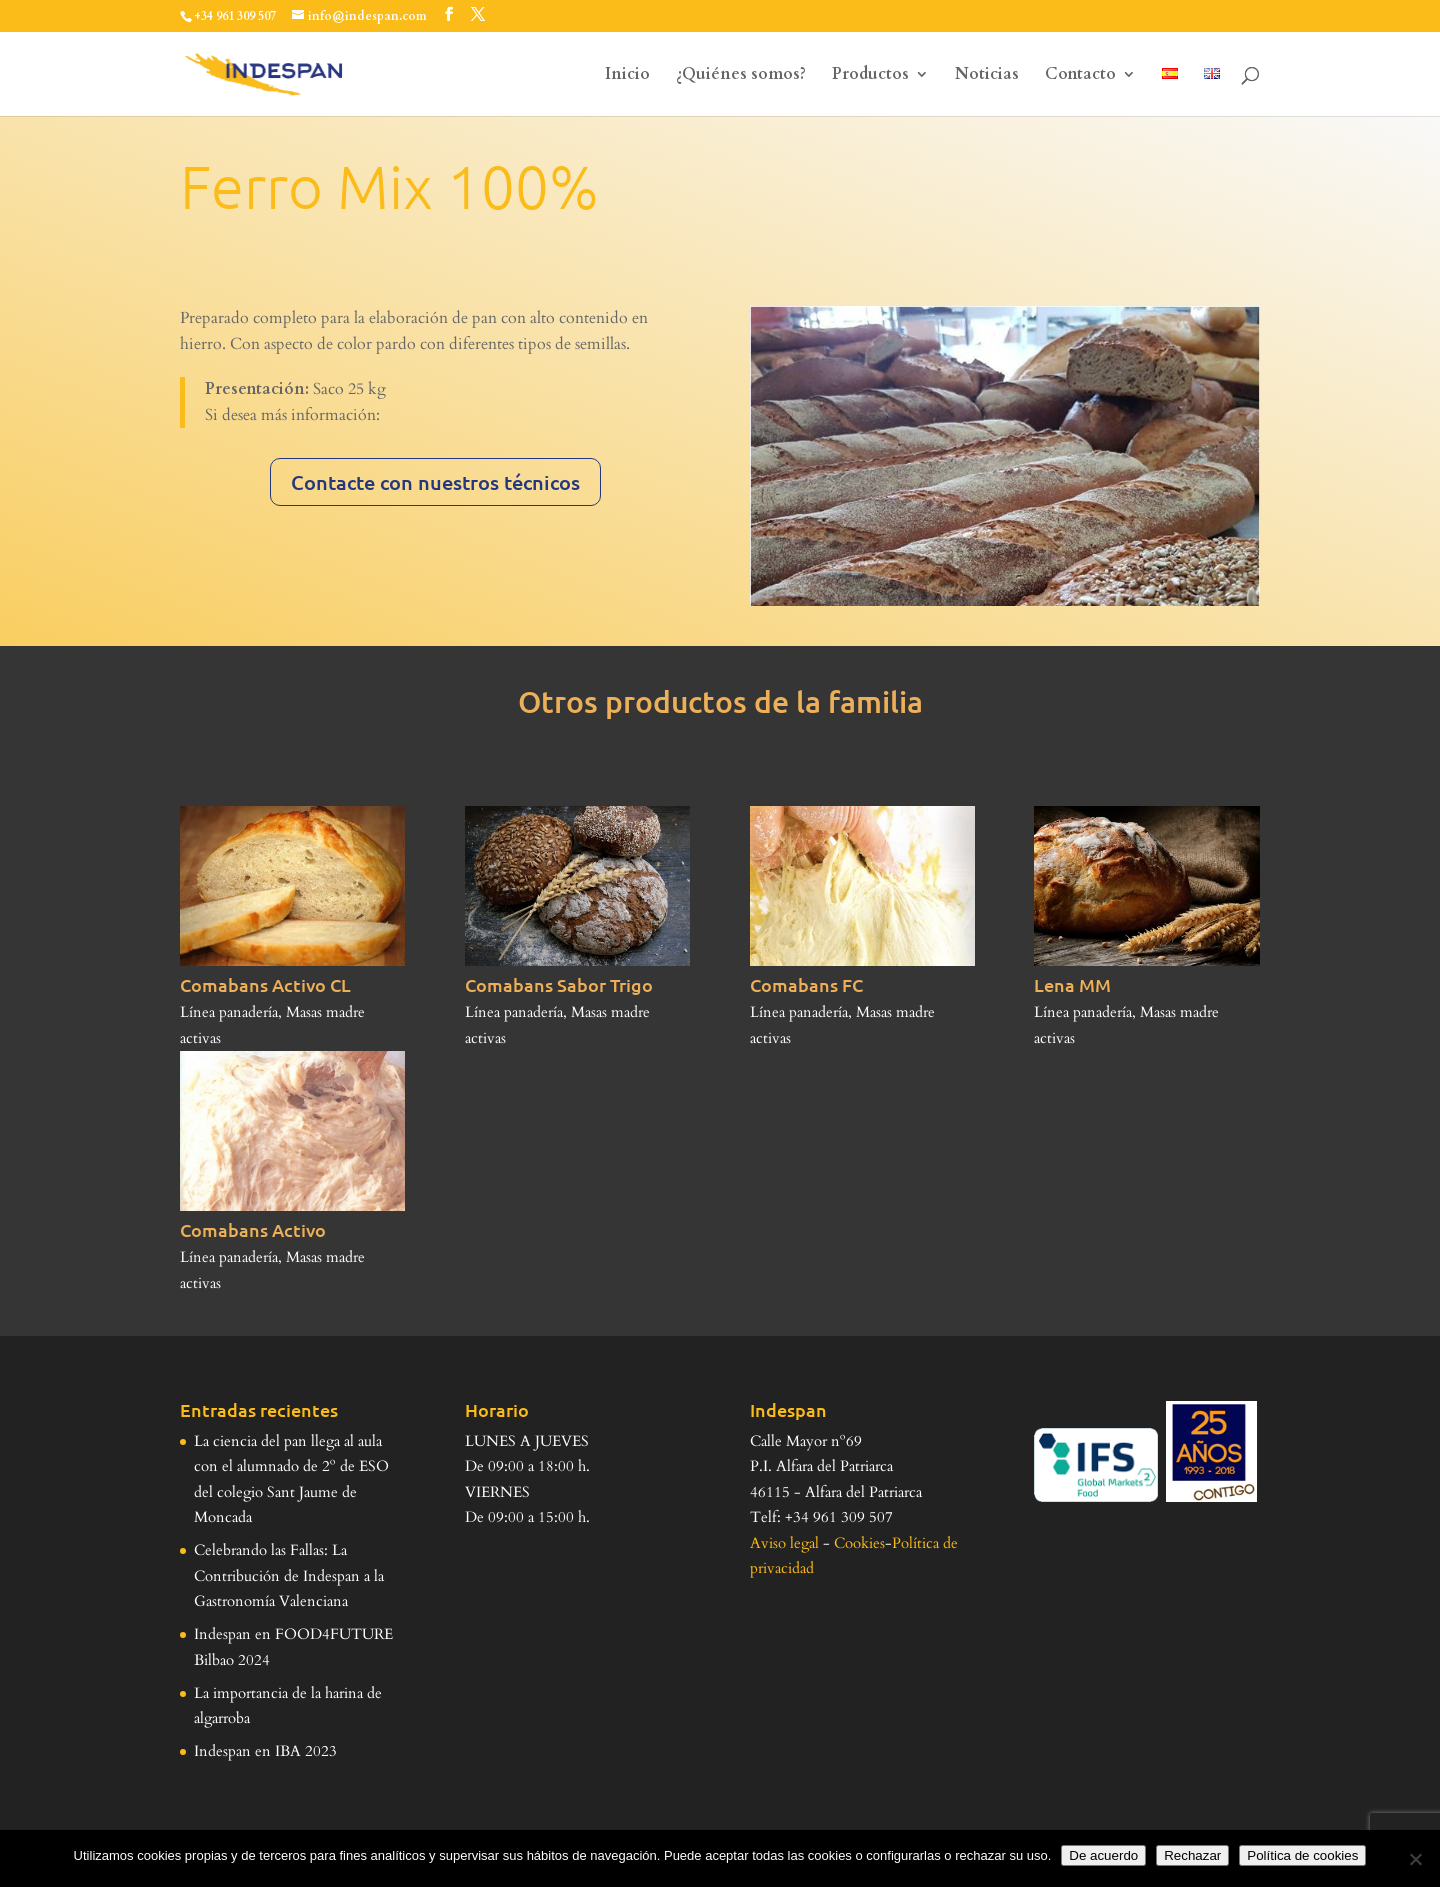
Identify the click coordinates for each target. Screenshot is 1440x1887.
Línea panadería (229, 1012)
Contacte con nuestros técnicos (435, 482)
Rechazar (1192, 1855)
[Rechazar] (1415, 1859)
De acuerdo (1103, 1855)
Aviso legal (784, 1543)
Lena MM (1072, 984)
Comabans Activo (253, 1229)
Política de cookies (1302, 1855)
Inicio (627, 76)
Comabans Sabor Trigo (559, 984)
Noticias (987, 76)
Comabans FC (806, 984)
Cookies (859, 1543)
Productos (870, 76)
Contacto (1080, 76)
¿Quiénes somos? (741, 76)
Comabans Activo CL (265, 984)
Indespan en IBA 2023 (265, 1751)
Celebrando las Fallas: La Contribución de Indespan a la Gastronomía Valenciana (289, 1575)
